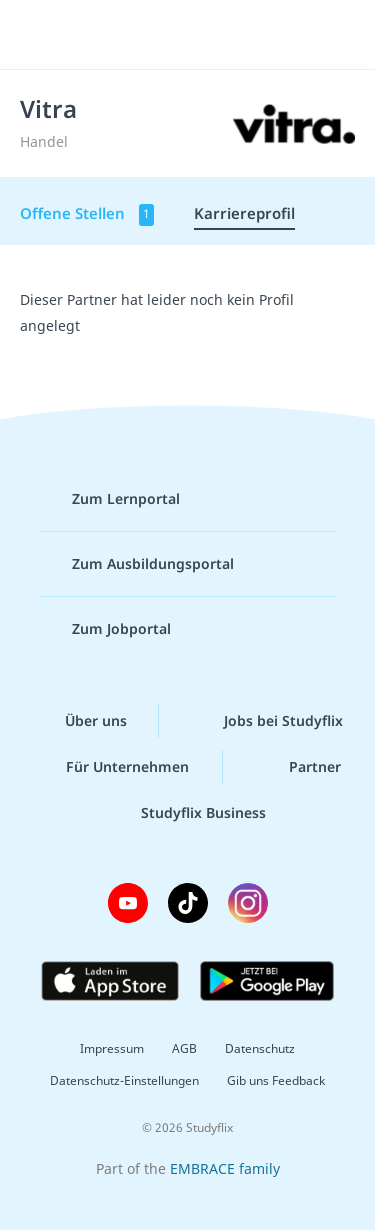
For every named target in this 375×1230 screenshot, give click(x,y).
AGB (184, 1048)
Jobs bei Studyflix (267, 721)
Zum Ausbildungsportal (137, 564)
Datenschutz (260, 1048)
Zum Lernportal (110, 499)
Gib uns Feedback (276, 1080)
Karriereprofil (244, 213)
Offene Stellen (87, 214)
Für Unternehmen (111, 767)
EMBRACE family (225, 1168)
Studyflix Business (187, 813)
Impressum (112, 1048)
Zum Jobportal (105, 629)
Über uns (80, 721)
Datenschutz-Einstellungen (124, 1080)
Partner (299, 767)
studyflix (205, 35)
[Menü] (42, 35)
